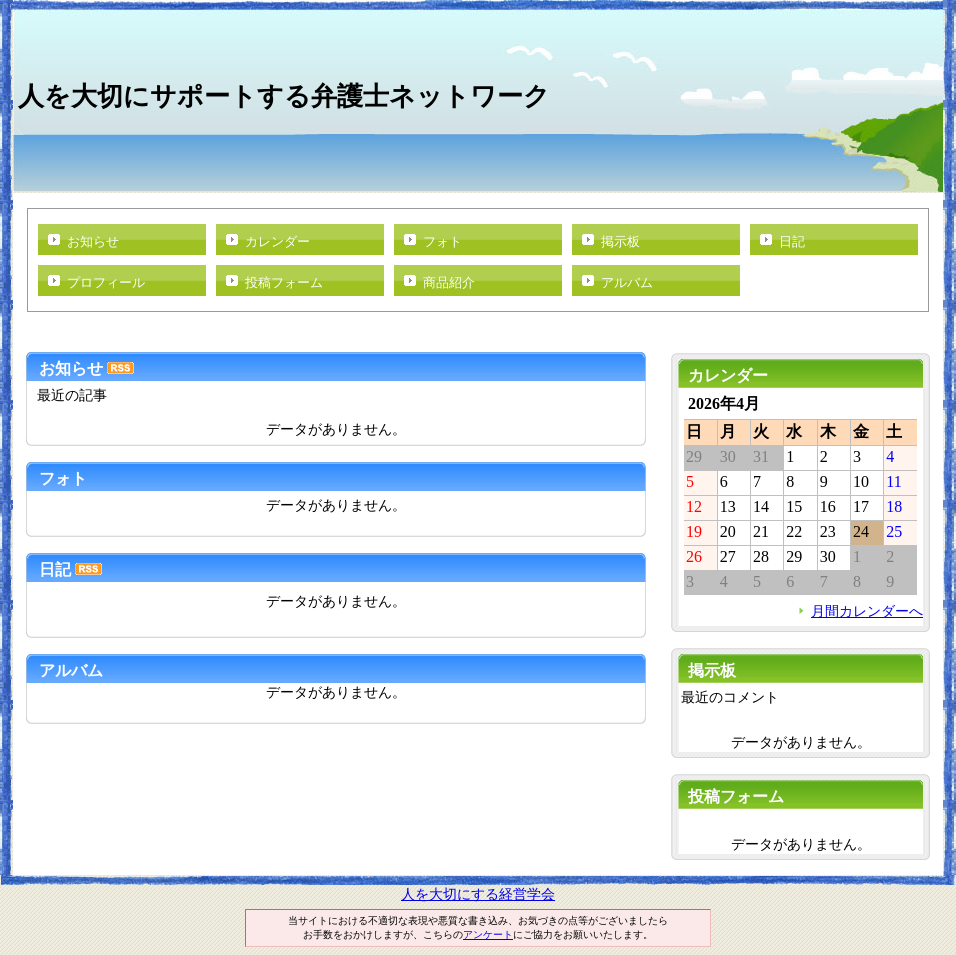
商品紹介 (449, 282)
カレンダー (277, 241)
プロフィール (106, 282)
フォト (442, 241)
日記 (792, 241)
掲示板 (620, 241)
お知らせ (93, 241)
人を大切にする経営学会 (478, 894)
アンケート (488, 934)
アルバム (627, 282)
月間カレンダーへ (867, 611)
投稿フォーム (284, 282)
